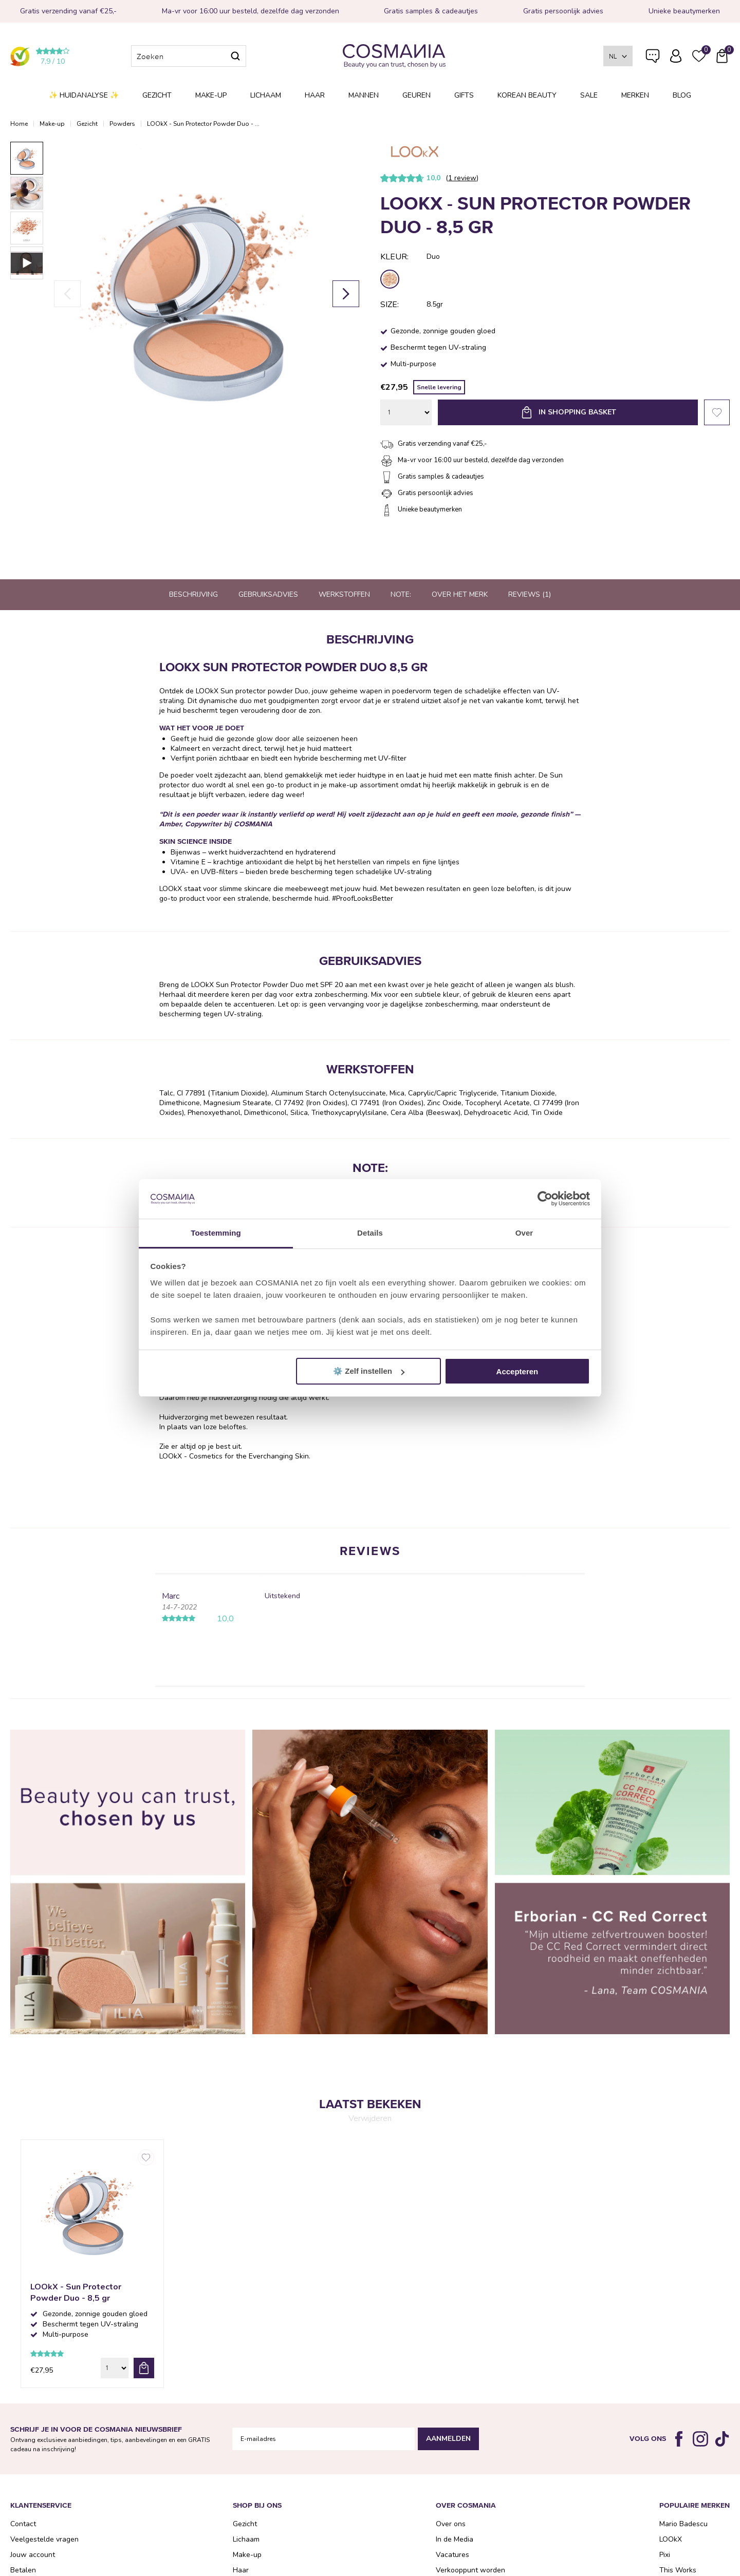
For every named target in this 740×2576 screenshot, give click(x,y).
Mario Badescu (683, 2524)
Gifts (464, 95)
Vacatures (452, 2555)
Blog (682, 95)
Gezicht (157, 95)
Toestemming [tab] (216, 1232)
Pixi (664, 2555)
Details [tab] (370, 1232)
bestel (144, 2368)
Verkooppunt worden (470, 2570)
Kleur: (394, 256)
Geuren (416, 95)
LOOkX (670, 2539)
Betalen (23, 2570)
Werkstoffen (344, 594)
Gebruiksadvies (268, 594)
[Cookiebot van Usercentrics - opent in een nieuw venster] (545, 1199)
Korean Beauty (527, 95)
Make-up (211, 95)
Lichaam (265, 95)
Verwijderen (370, 2118)
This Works (677, 2570)
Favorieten (717, 412)
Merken (635, 95)
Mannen (363, 95)
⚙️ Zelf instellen (368, 1371)
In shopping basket (577, 412)
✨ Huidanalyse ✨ (84, 95)
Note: (401, 594)
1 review (462, 178)
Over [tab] (524, 1232)
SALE (589, 95)
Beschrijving (193, 594)
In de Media (454, 2539)
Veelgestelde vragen (652, 58)
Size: (389, 304)
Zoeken (235, 56)
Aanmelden (448, 2439)
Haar (315, 95)
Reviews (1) (529, 594)
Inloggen (675, 56)
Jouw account (32, 2555)
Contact (23, 2524)
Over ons (451, 2524)
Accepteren (517, 1371)
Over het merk (460, 594)
